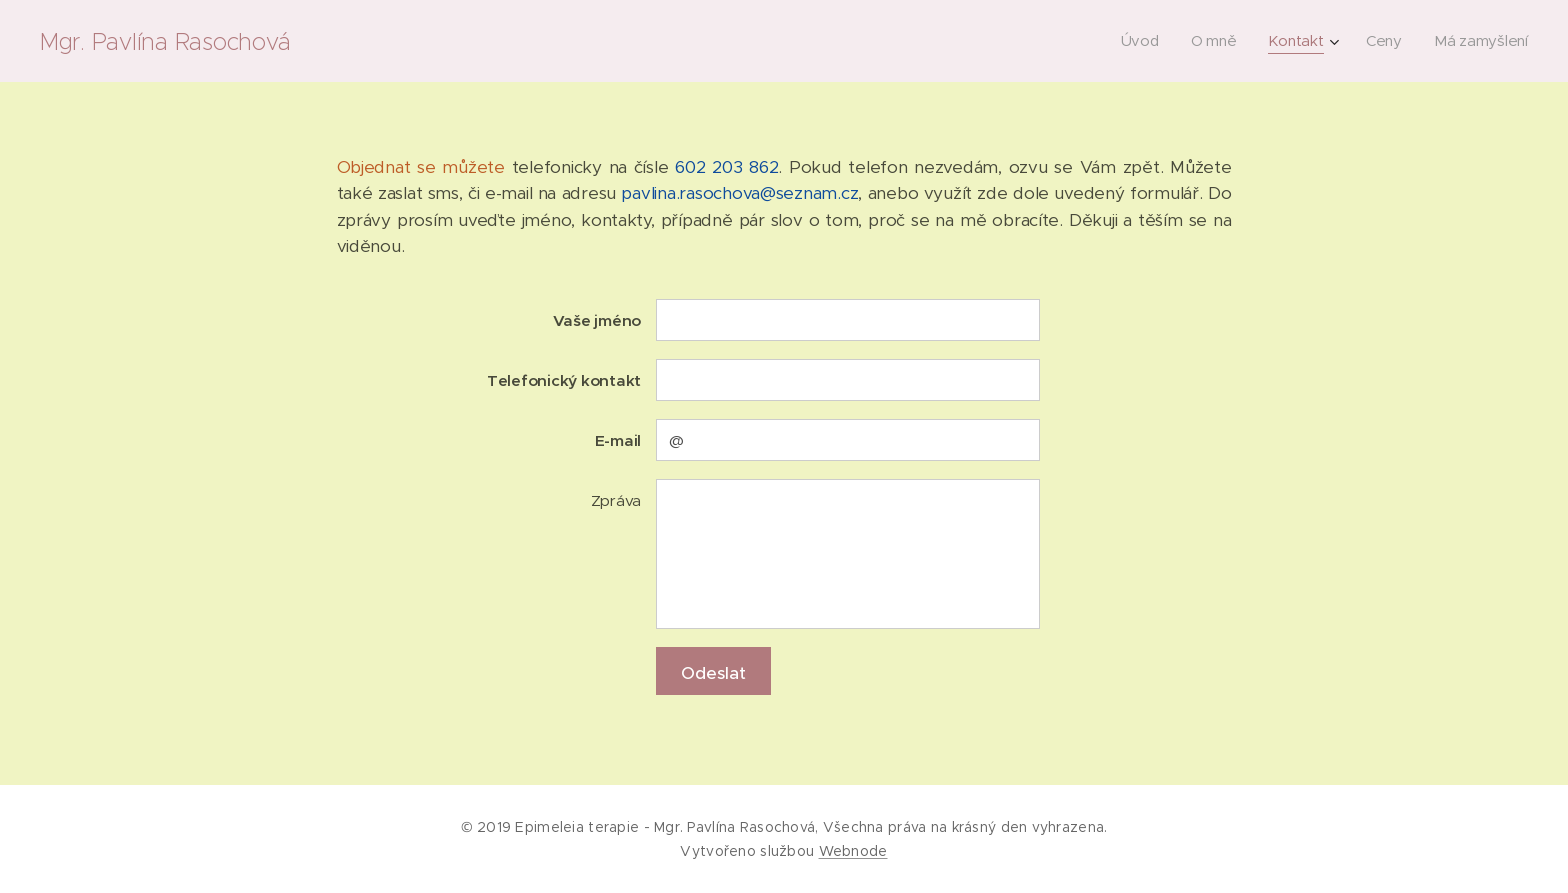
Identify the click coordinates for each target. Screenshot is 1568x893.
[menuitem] (1144, 41)
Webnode (853, 851)
